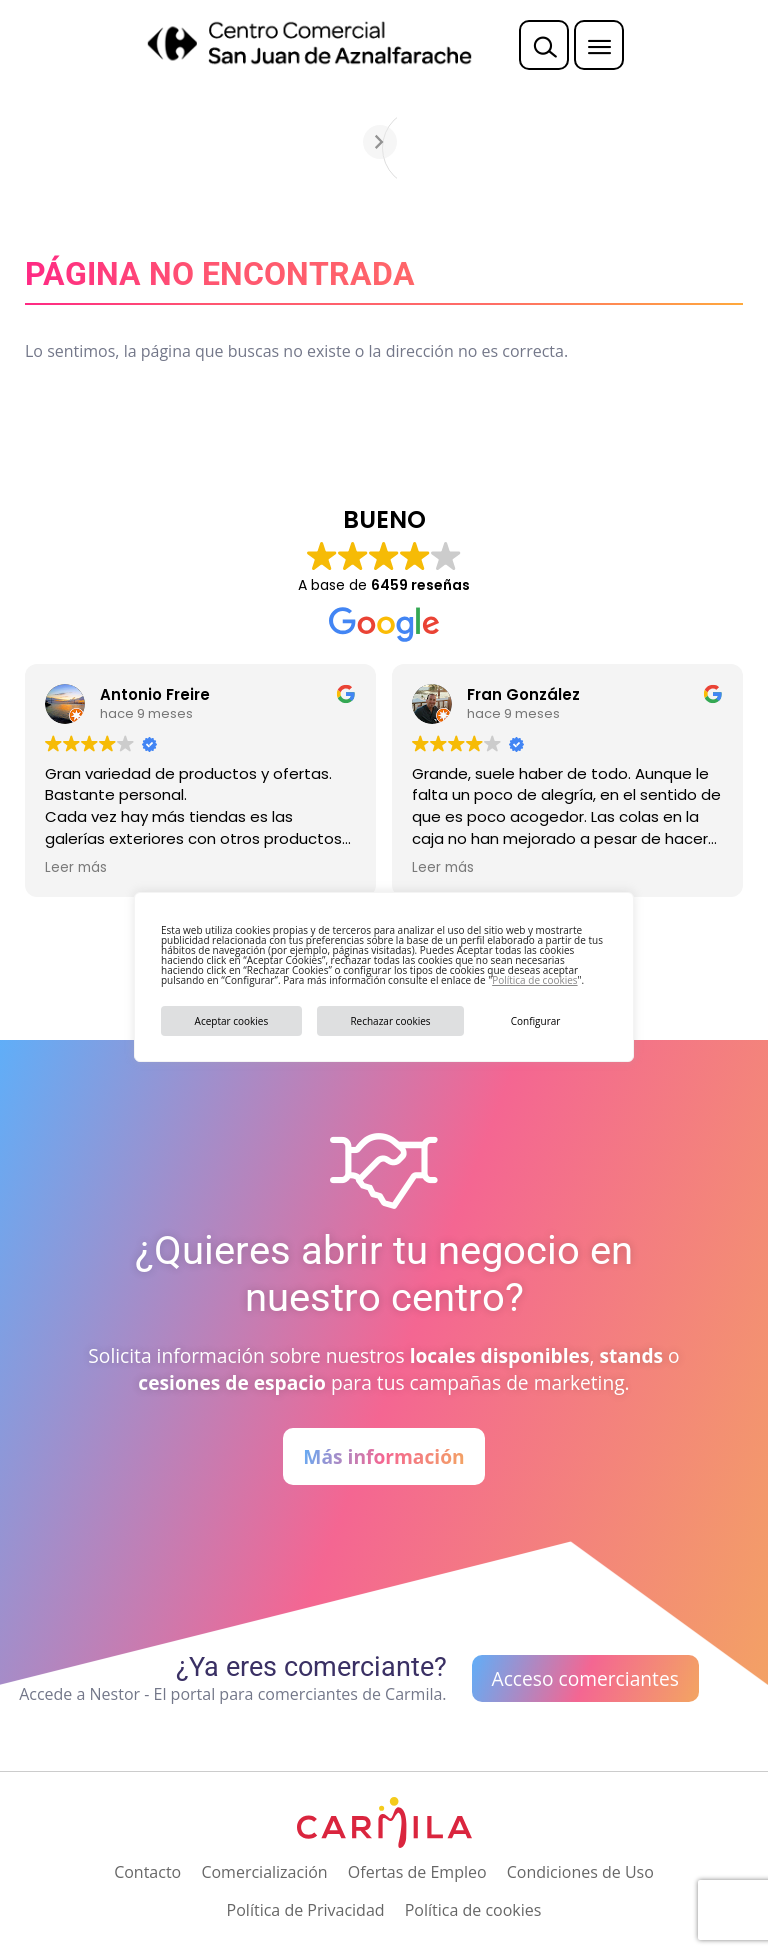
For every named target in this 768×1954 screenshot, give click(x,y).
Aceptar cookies (232, 1021)
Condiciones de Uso (580, 1872)
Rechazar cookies (390, 1021)
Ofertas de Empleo (417, 1872)
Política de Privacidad (306, 1910)
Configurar (536, 1021)
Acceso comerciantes (585, 1678)
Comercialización (264, 1872)
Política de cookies (534, 980)
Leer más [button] (76, 868)
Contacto (147, 1872)
